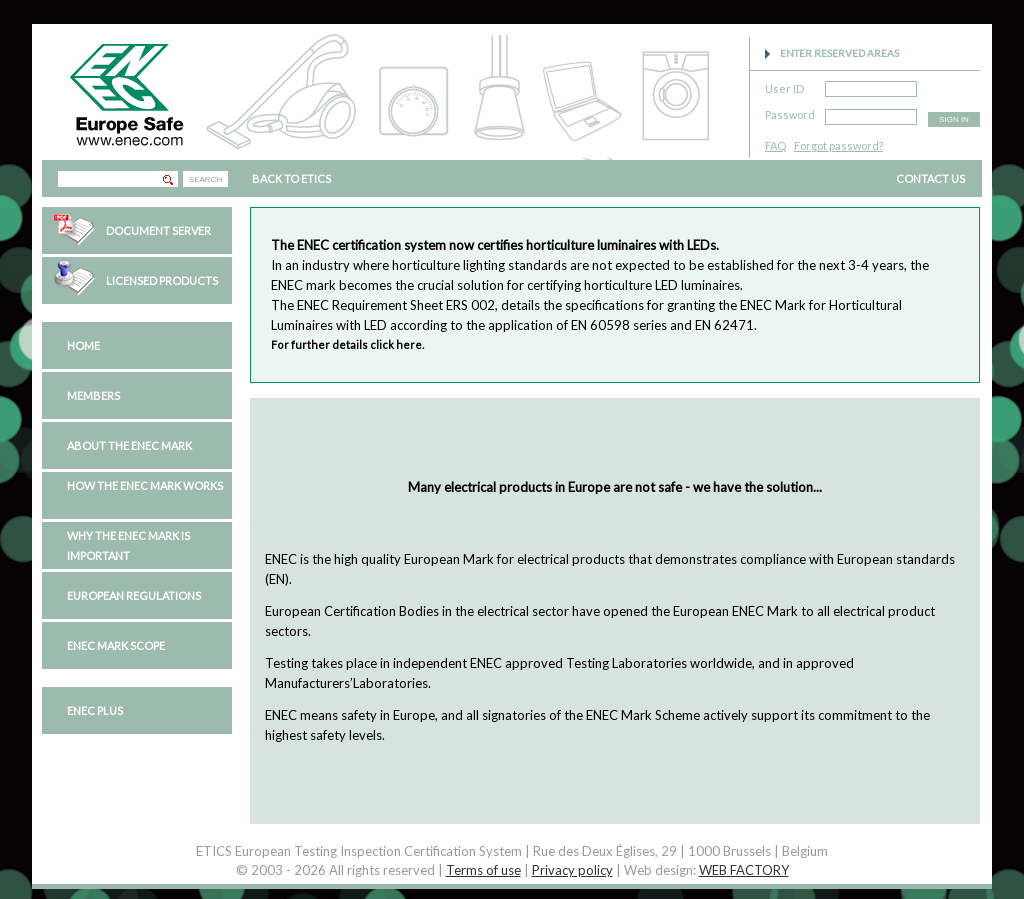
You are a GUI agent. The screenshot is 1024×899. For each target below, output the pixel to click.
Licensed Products (162, 280)
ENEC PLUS (95, 710)
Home (83, 345)
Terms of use (483, 870)
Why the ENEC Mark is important (128, 545)
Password (790, 111)
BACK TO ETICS (291, 178)
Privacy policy (572, 870)
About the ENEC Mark (129, 445)
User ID (784, 85)
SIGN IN (954, 119)
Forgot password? (838, 145)
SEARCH (205, 179)
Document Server (158, 230)
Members (93, 395)
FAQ (775, 145)
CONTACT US (930, 178)
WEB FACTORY (744, 870)
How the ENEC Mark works (145, 485)
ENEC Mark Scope (116, 645)
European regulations (134, 595)
